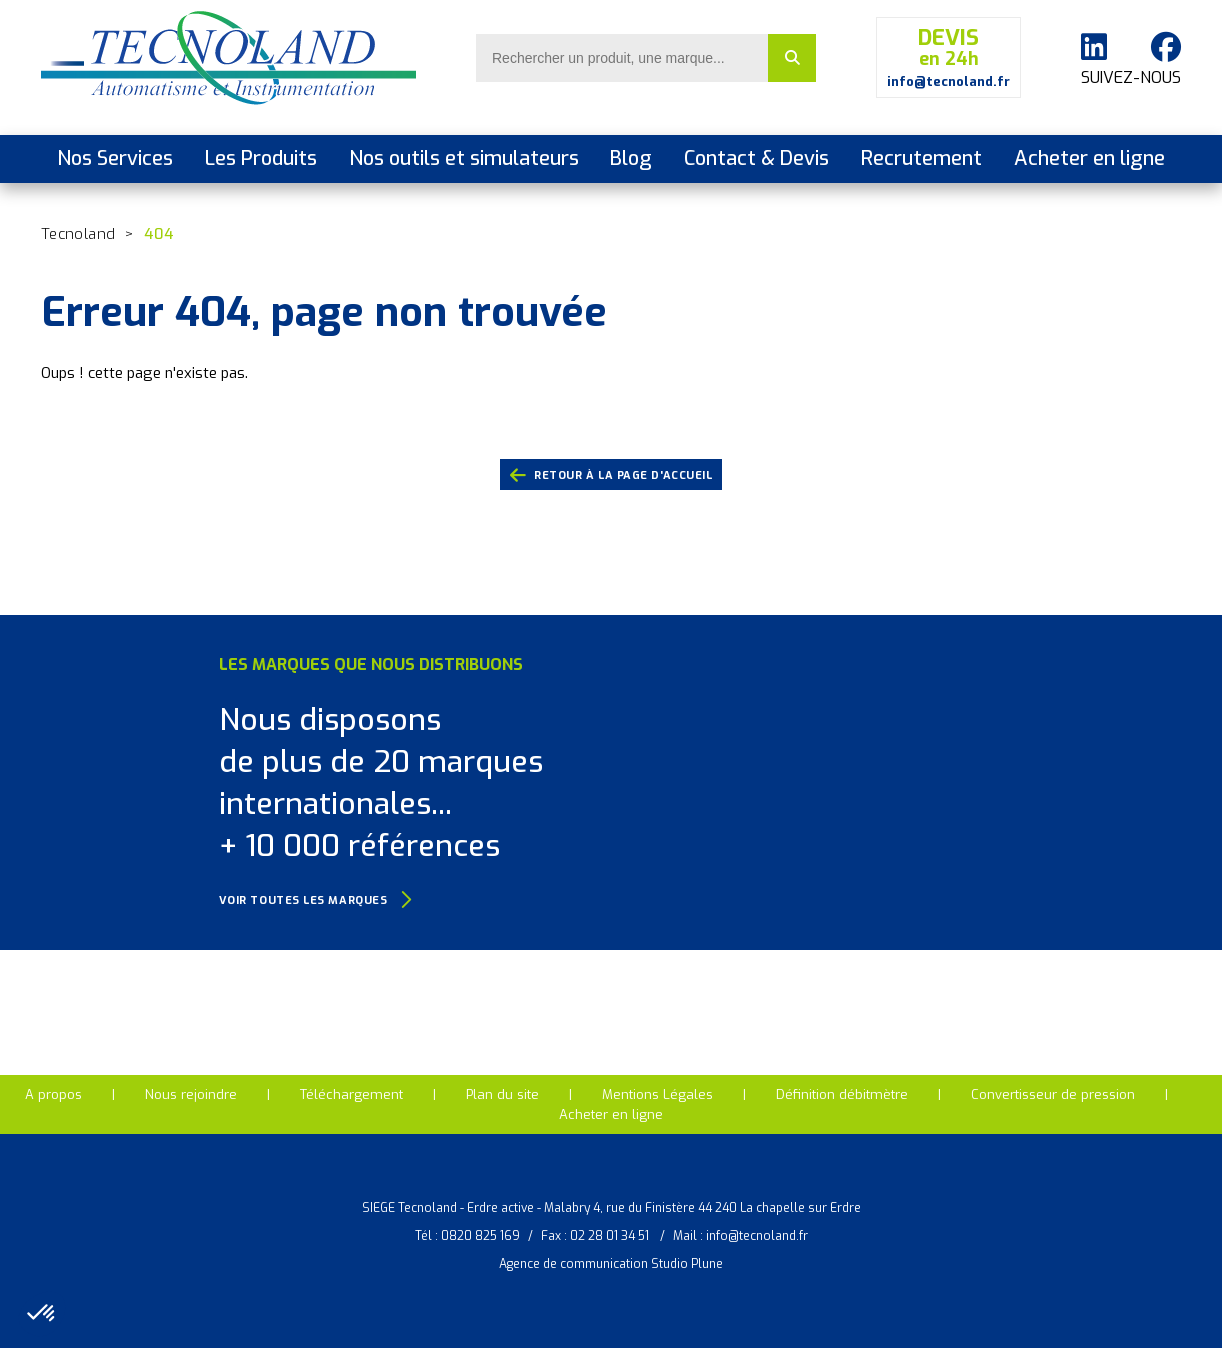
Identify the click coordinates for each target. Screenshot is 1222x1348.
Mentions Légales (657, 1094)
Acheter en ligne (1089, 158)
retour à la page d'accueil (611, 476)
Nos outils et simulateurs (464, 158)
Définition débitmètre (842, 1094)
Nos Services (115, 158)
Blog (631, 158)
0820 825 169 (480, 1236)
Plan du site (502, 1094)
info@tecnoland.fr (757, 1236)
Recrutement (921, 158)
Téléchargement (351, 1094)
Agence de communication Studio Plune (611, 1264)
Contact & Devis (756, 158)
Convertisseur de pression (1053, 1094)
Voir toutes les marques (316, 900)
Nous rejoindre (191, 1094)
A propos (53, 1094)
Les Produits (261, 158)
